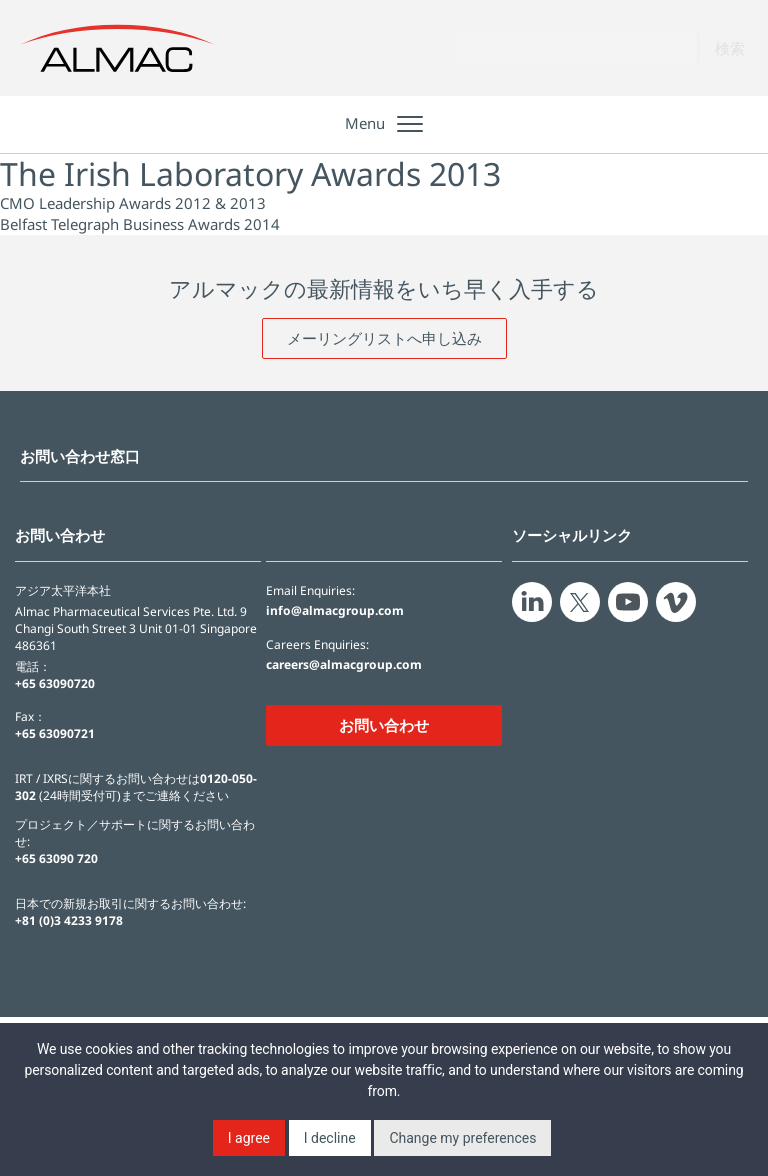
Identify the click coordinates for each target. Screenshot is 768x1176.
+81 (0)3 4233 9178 (69, 920)
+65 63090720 (55, 683)
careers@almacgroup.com (344, 665)
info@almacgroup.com (335, 611)
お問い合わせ (384, 725)
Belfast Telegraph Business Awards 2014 (140, 224)
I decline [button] (330, 1138)
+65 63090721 (55, 733)
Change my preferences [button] (462, 1138)
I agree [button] (249, 1138)
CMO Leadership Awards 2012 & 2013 (133, 203)
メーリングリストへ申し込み (384, 338)
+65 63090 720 (56, 858)
